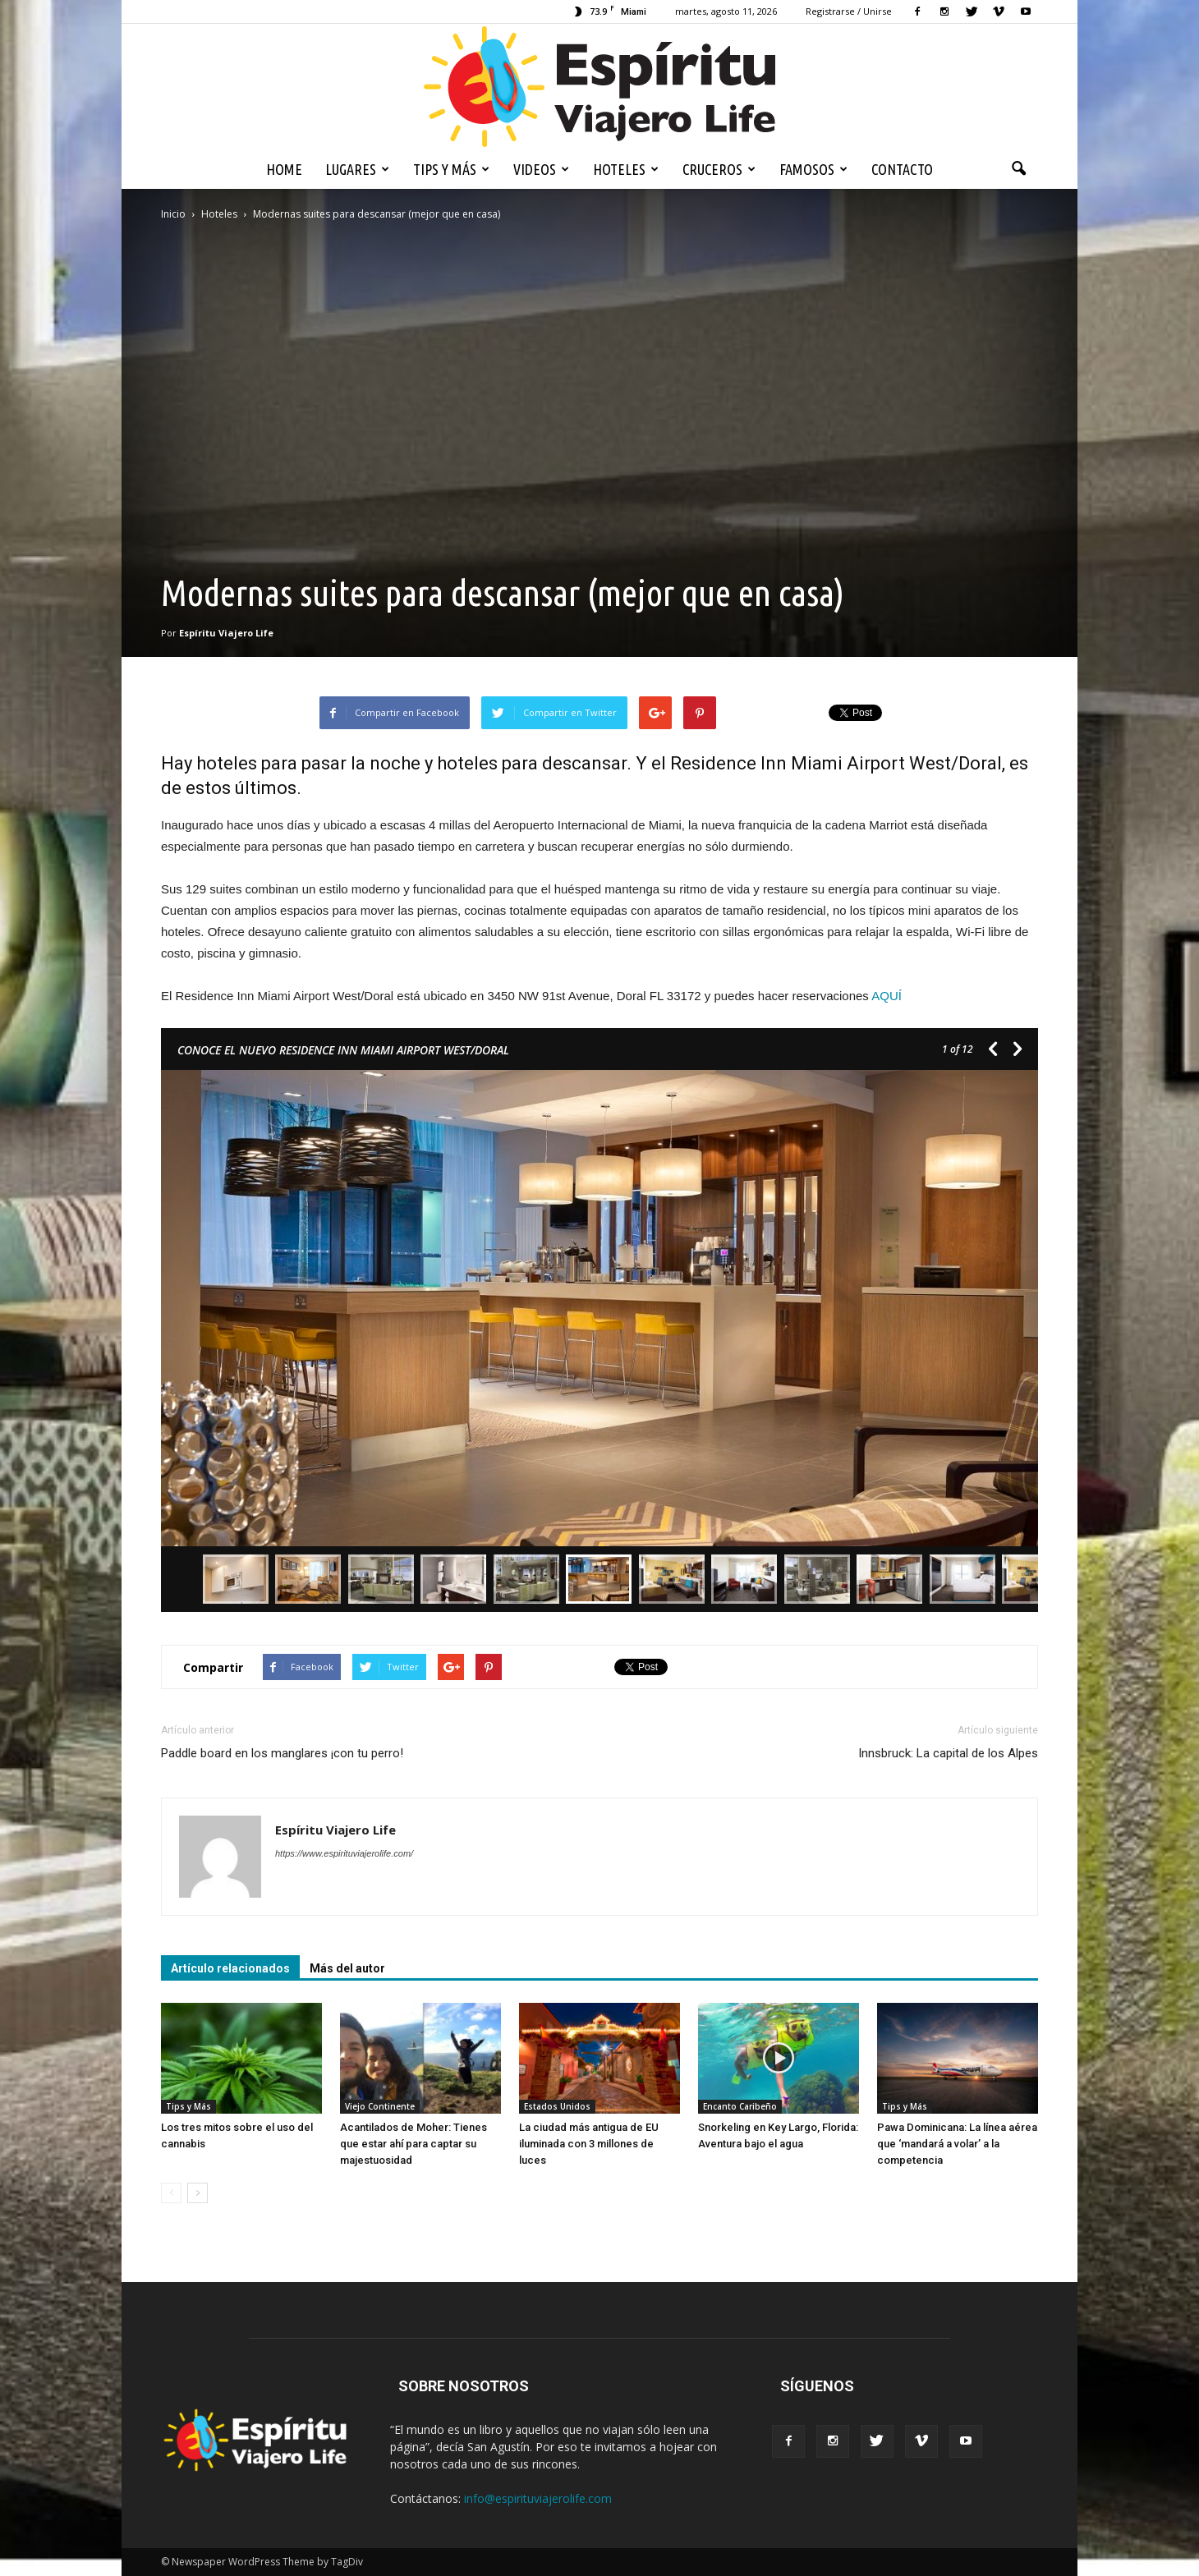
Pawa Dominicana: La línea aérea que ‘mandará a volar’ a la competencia (957, 2143)
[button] (1018, 169)
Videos (541, 169)
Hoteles (626, 169)
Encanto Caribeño (740, 2106)
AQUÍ (886, 996)
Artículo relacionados (230, 1968)
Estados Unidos (557, 2106)
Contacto (902, 169)
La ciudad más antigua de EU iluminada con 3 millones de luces (589, 2143)
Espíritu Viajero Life (226, 633)
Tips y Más (451, 169)
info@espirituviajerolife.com (538, 2498)
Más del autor (347, 1968)
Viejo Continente (380, 2106)
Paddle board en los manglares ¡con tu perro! (282, 1753)
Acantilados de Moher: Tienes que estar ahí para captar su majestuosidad (413, 2143)
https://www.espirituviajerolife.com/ (344, 1853)
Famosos (813, 169)
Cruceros (719, 169)
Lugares (357, 169)
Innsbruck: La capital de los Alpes (948, 1753)
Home (284, 169)
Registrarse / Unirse (849, 11)
